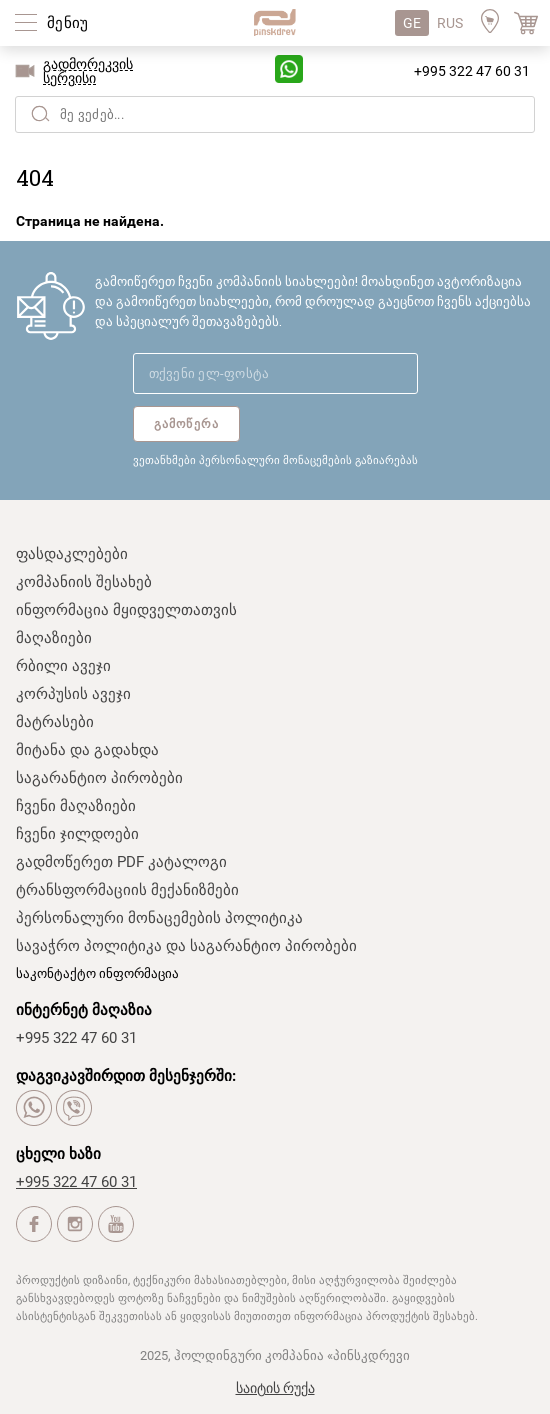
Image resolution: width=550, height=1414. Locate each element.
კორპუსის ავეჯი (73, 694)
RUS (450, 23)
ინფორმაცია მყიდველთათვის (126, 610)
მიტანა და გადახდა (87, 750)
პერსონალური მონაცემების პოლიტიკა (159, 918)
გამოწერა (187, 424)
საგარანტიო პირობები (99, 778)
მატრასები (55, 722)
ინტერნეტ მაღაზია (84, 1010)
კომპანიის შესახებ (84, 582)
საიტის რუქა (275, 1388)
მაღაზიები (54, 638)
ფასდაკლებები (72, 554)
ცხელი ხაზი (58, 1154)
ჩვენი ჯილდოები (77, 834)
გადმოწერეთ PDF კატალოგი (121, 862)
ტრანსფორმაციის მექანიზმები (127, 890)
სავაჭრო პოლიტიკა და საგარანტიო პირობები (186, 946)
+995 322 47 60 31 (472, 71)
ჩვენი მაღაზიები (76, 806)
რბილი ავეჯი (63, 666)
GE (412, 23)
